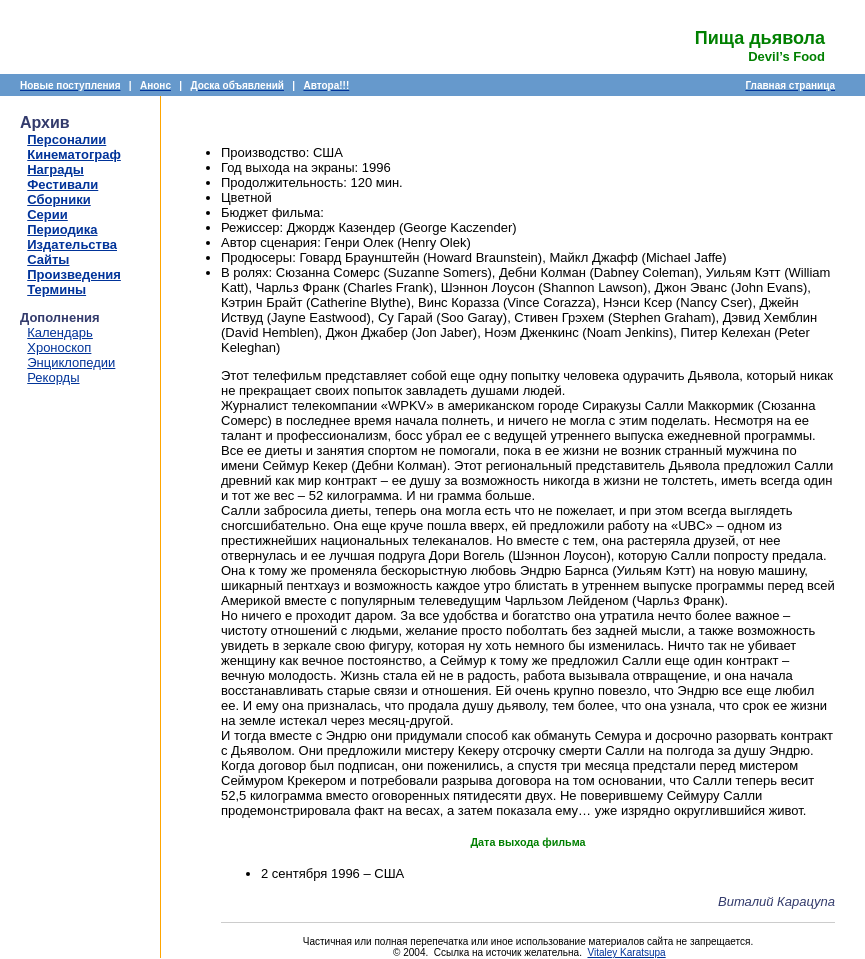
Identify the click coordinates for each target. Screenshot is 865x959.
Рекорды (53, 377)
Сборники (58, 199)
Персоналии (66, 139)
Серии (47, 214)
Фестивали (62, 184)
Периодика (62, 229)
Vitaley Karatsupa (626, 952)
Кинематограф (74, 154)
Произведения (74, 274)
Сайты (48, 259)
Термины (56, 289)
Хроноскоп (59, 347)
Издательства (72, 244)
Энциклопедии (71, 362)
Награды (55, 169)
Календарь (60, 332)
